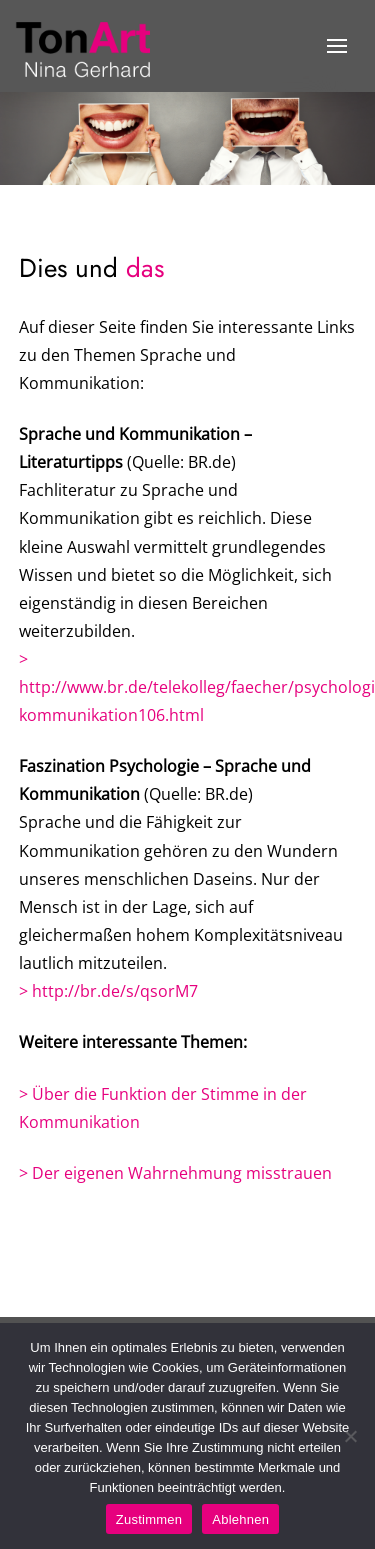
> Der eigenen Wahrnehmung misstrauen (175, 1173)
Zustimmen (149, 1519)
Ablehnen (240, 1519)
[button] (336, 45)
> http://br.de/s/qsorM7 (108, 991)
